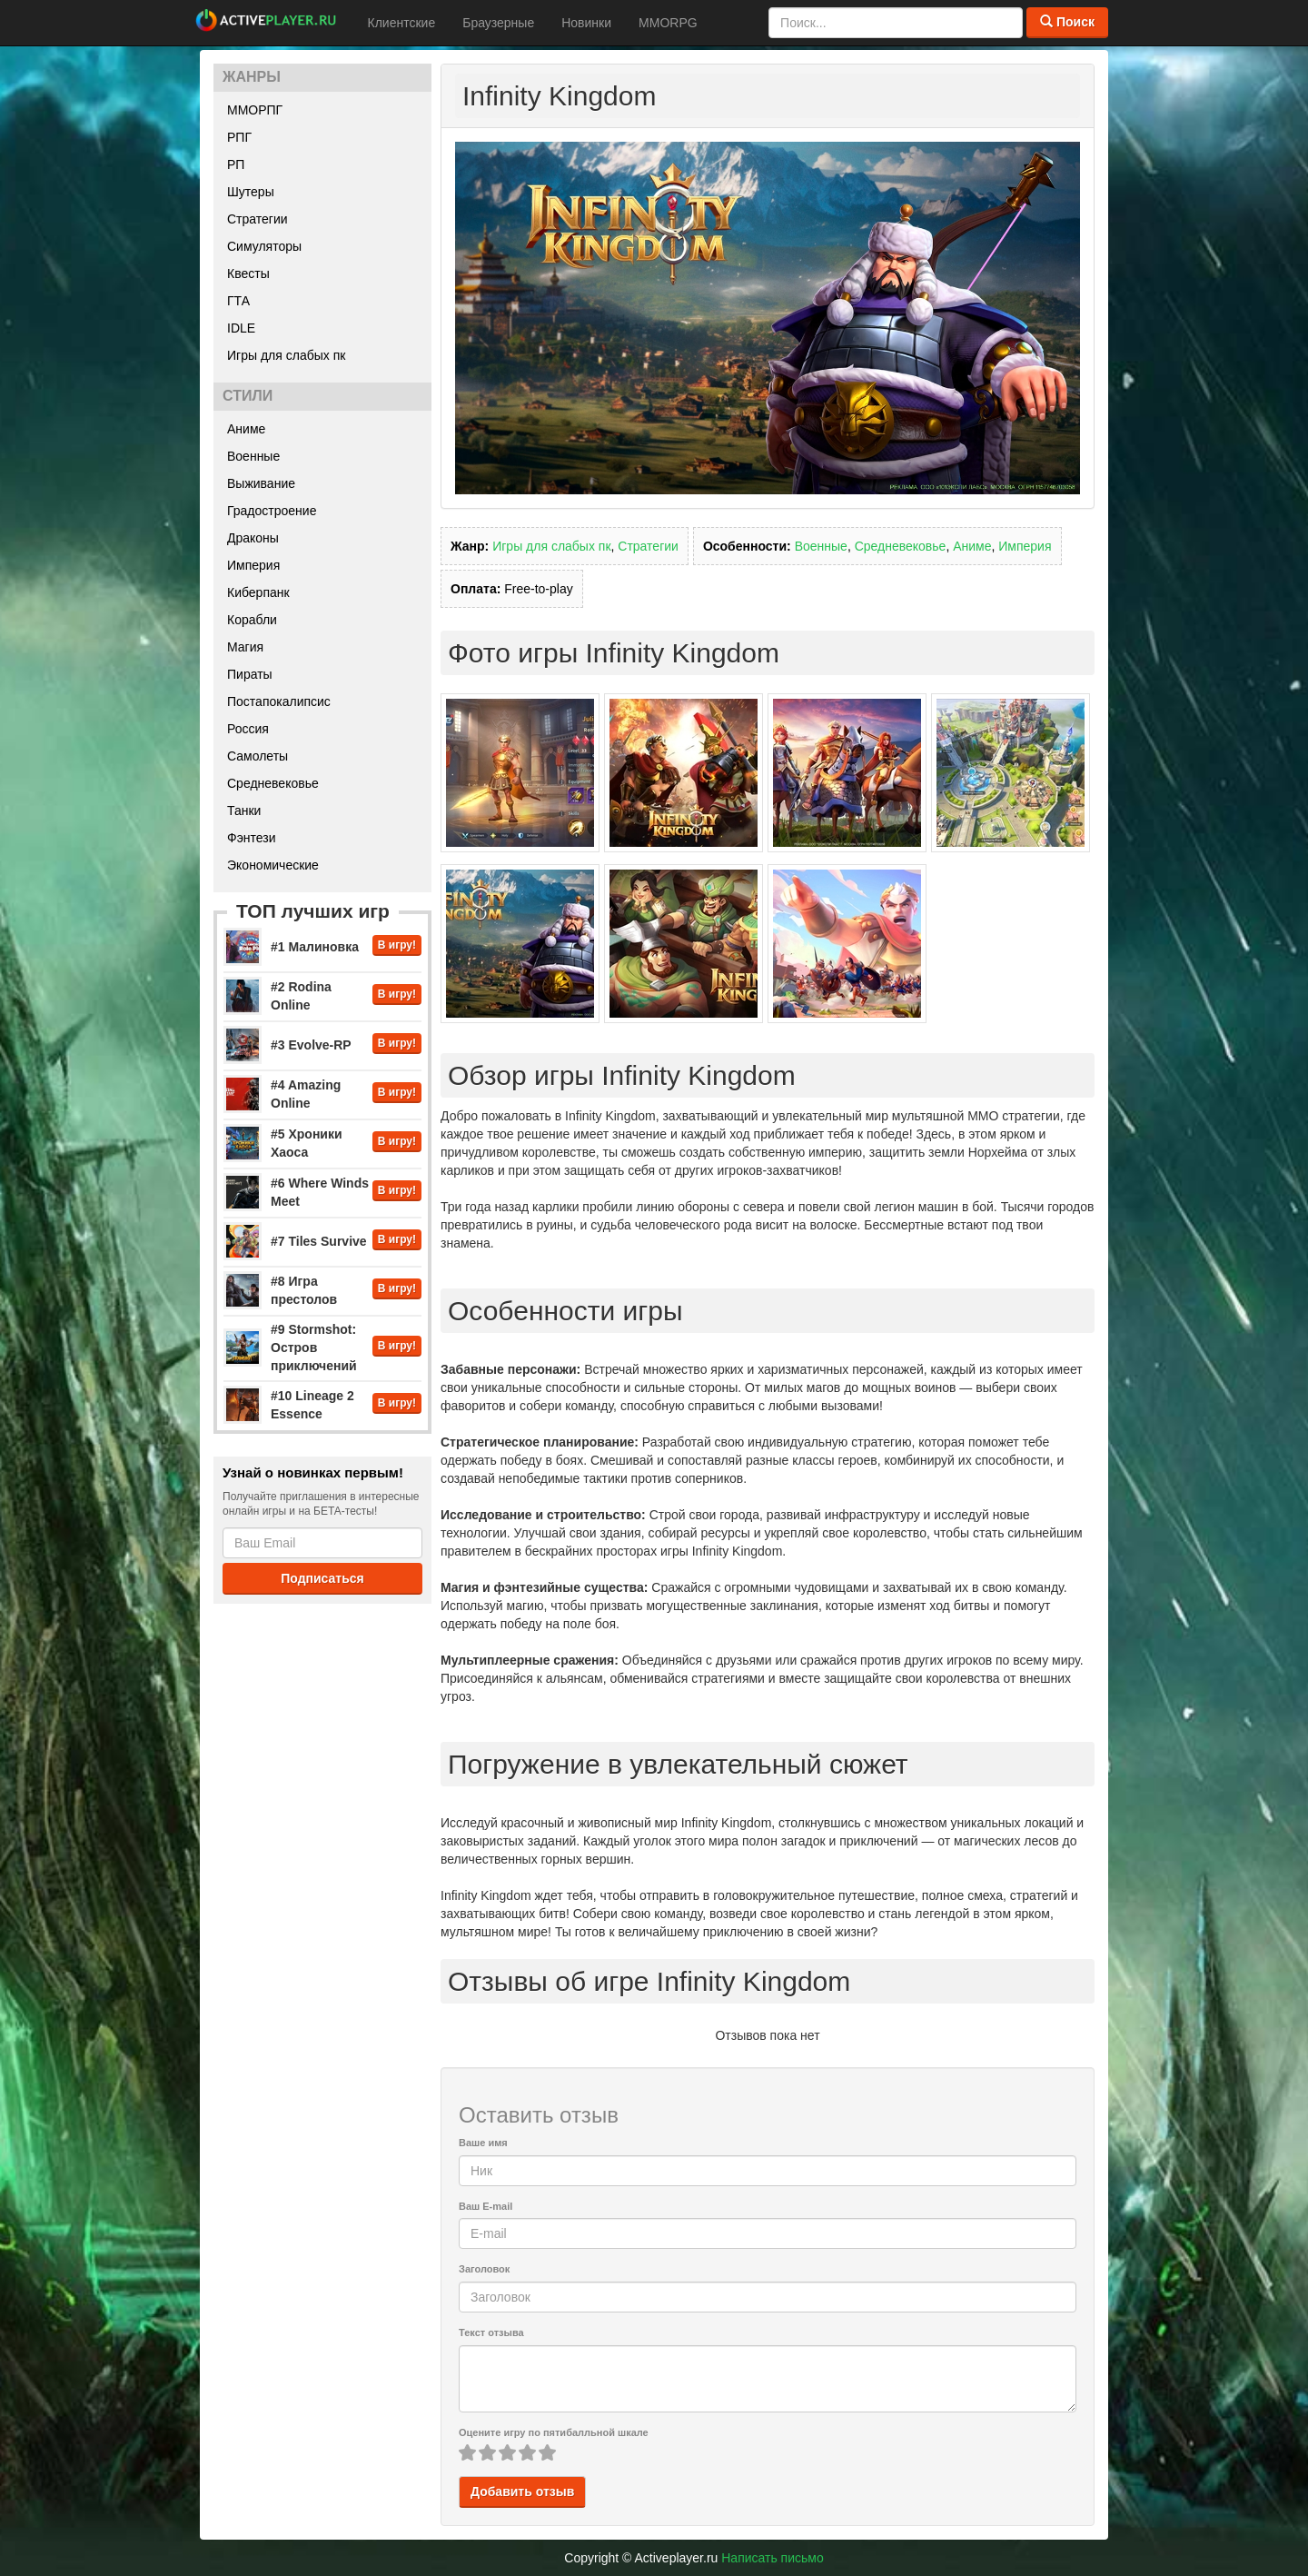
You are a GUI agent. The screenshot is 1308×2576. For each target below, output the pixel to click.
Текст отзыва (491, 2332)
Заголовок (484, 2268)
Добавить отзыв (522, 2491)
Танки (244, 810)
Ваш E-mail (485, 2206)
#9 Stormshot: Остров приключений (314, 1347)
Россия (248, 728)
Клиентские (402, 22)
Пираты (249, 674)
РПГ (239, 137)
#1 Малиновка (315, 947)
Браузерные (498, 22)
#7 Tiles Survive (319, 1241)
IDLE (241, 328)
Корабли (252, 619)
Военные (253, 456)
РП (235, 164)
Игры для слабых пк (286, 355)
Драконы (253, 538)
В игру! (397, 945)
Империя (253, 565)
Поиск (1067, 22)
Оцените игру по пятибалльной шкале (554, 2432)
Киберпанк (258, 592)
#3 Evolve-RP (311, 1045)
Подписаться (322, 1578)
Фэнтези (251, 837)
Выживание (261, 483)
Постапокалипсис (279, 701)
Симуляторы (264, 246)
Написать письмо (772, 2558)
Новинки (586, 22)
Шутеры (250, 191)
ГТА (238, 300)
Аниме (246, 429)
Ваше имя (483, 2142)
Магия (245, 647)
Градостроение (271, 510)
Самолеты (257, 756)
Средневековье (273, 783)
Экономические (273, 865)
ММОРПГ (254, 110)
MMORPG (668, 22)
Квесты (248, 273)
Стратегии (257, 219)
